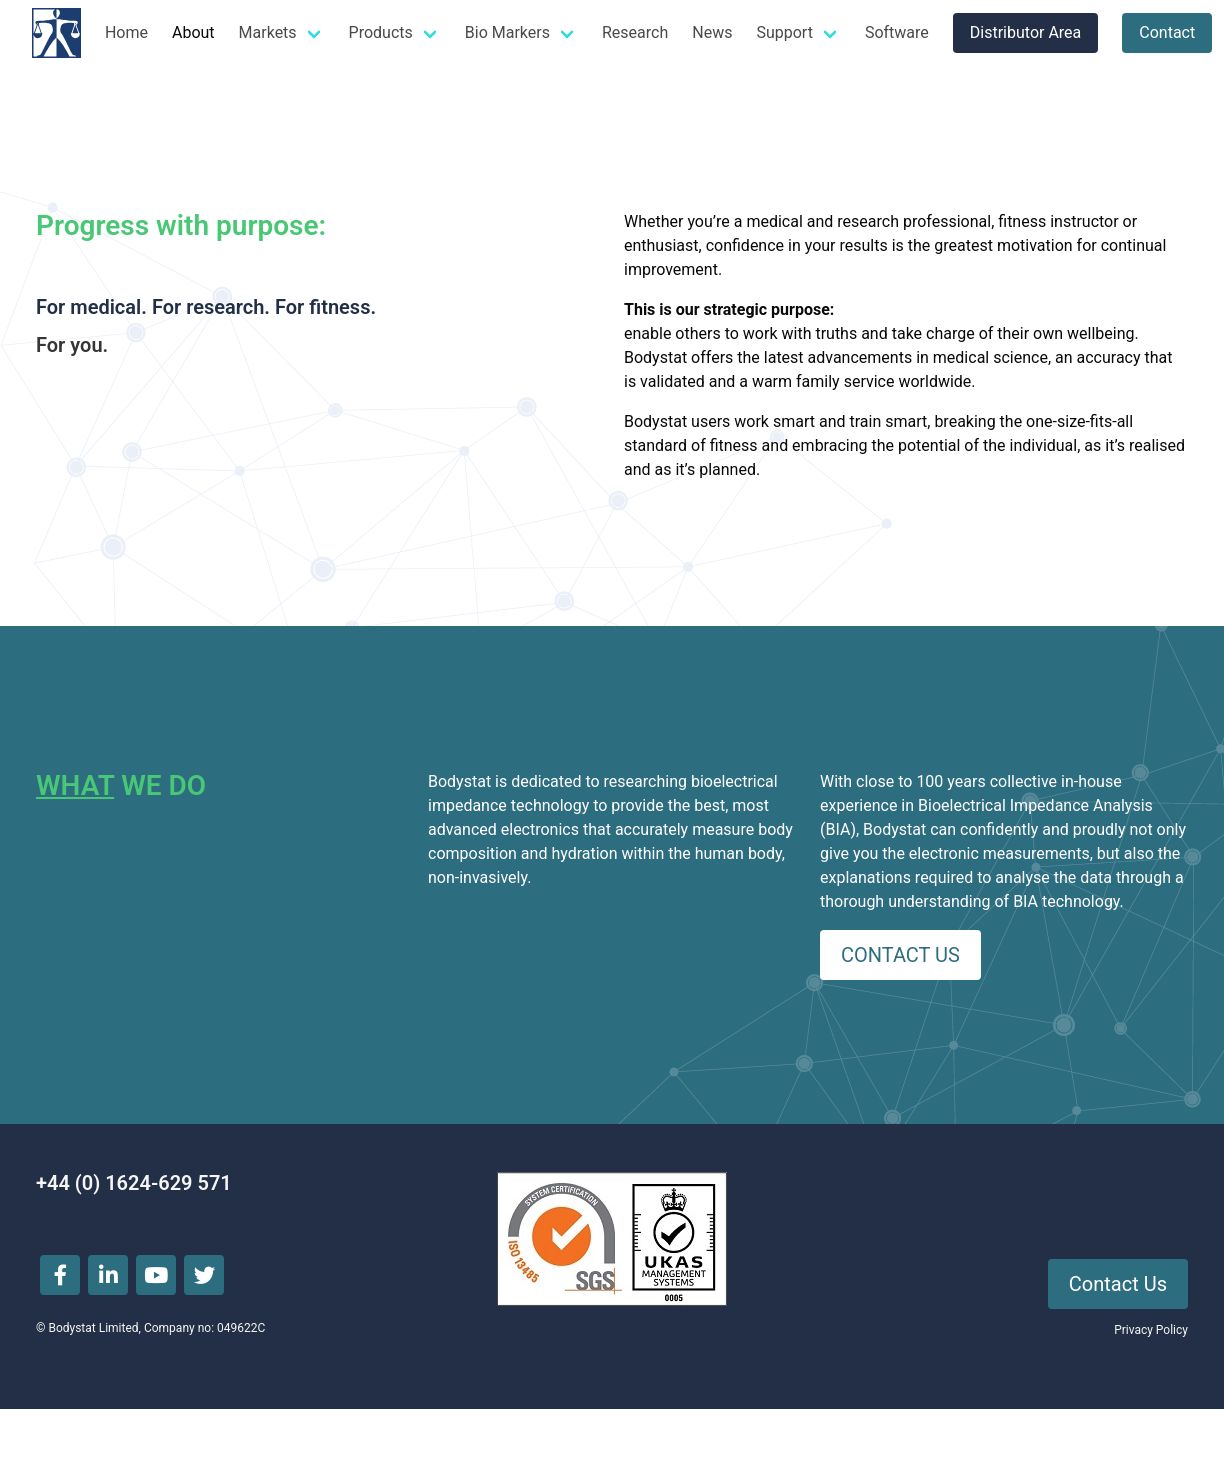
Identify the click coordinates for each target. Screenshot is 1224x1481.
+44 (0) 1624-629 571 (134, 1183)
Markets (268, 32)
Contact (1167, 32)
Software (897, 32)
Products (381, 32)
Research (635, 32)
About (193, 32)
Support (784, 32)
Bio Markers (507, 32)
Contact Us (1118, 1284)
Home (126, 32)
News (712, 32)
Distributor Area (1026, 32)
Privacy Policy (1151, 1330)
